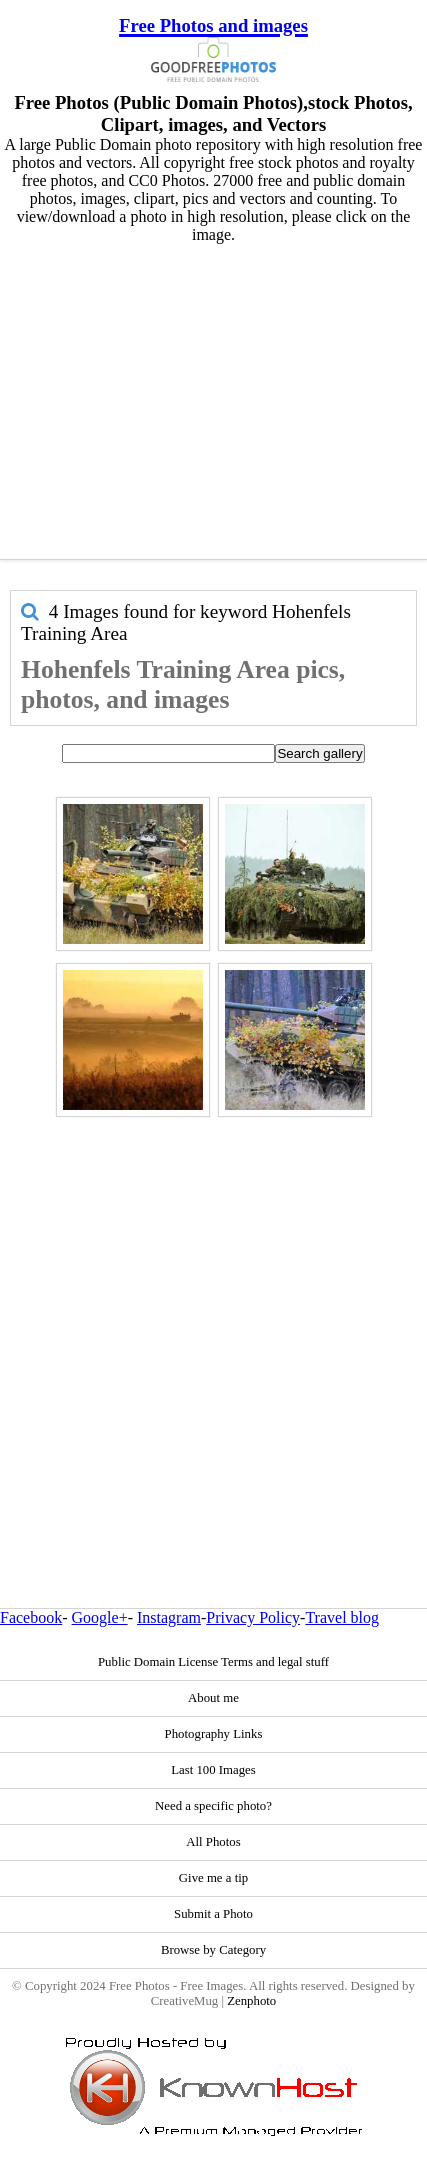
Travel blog (342, 1617)
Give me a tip (213, 1878)
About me (213, 1698)
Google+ (100, 1617)
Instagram (169, 1617)
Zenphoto (251, 2001)
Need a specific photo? (213, 1806)
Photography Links (214, 1734)
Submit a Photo (213, 1914)
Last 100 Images (213, 1770)
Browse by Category (213, 1950)
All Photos (213, 1842)
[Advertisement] (208, 396)
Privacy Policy (253, 1617)
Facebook (31, 1617)
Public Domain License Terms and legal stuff (213, 1662)
